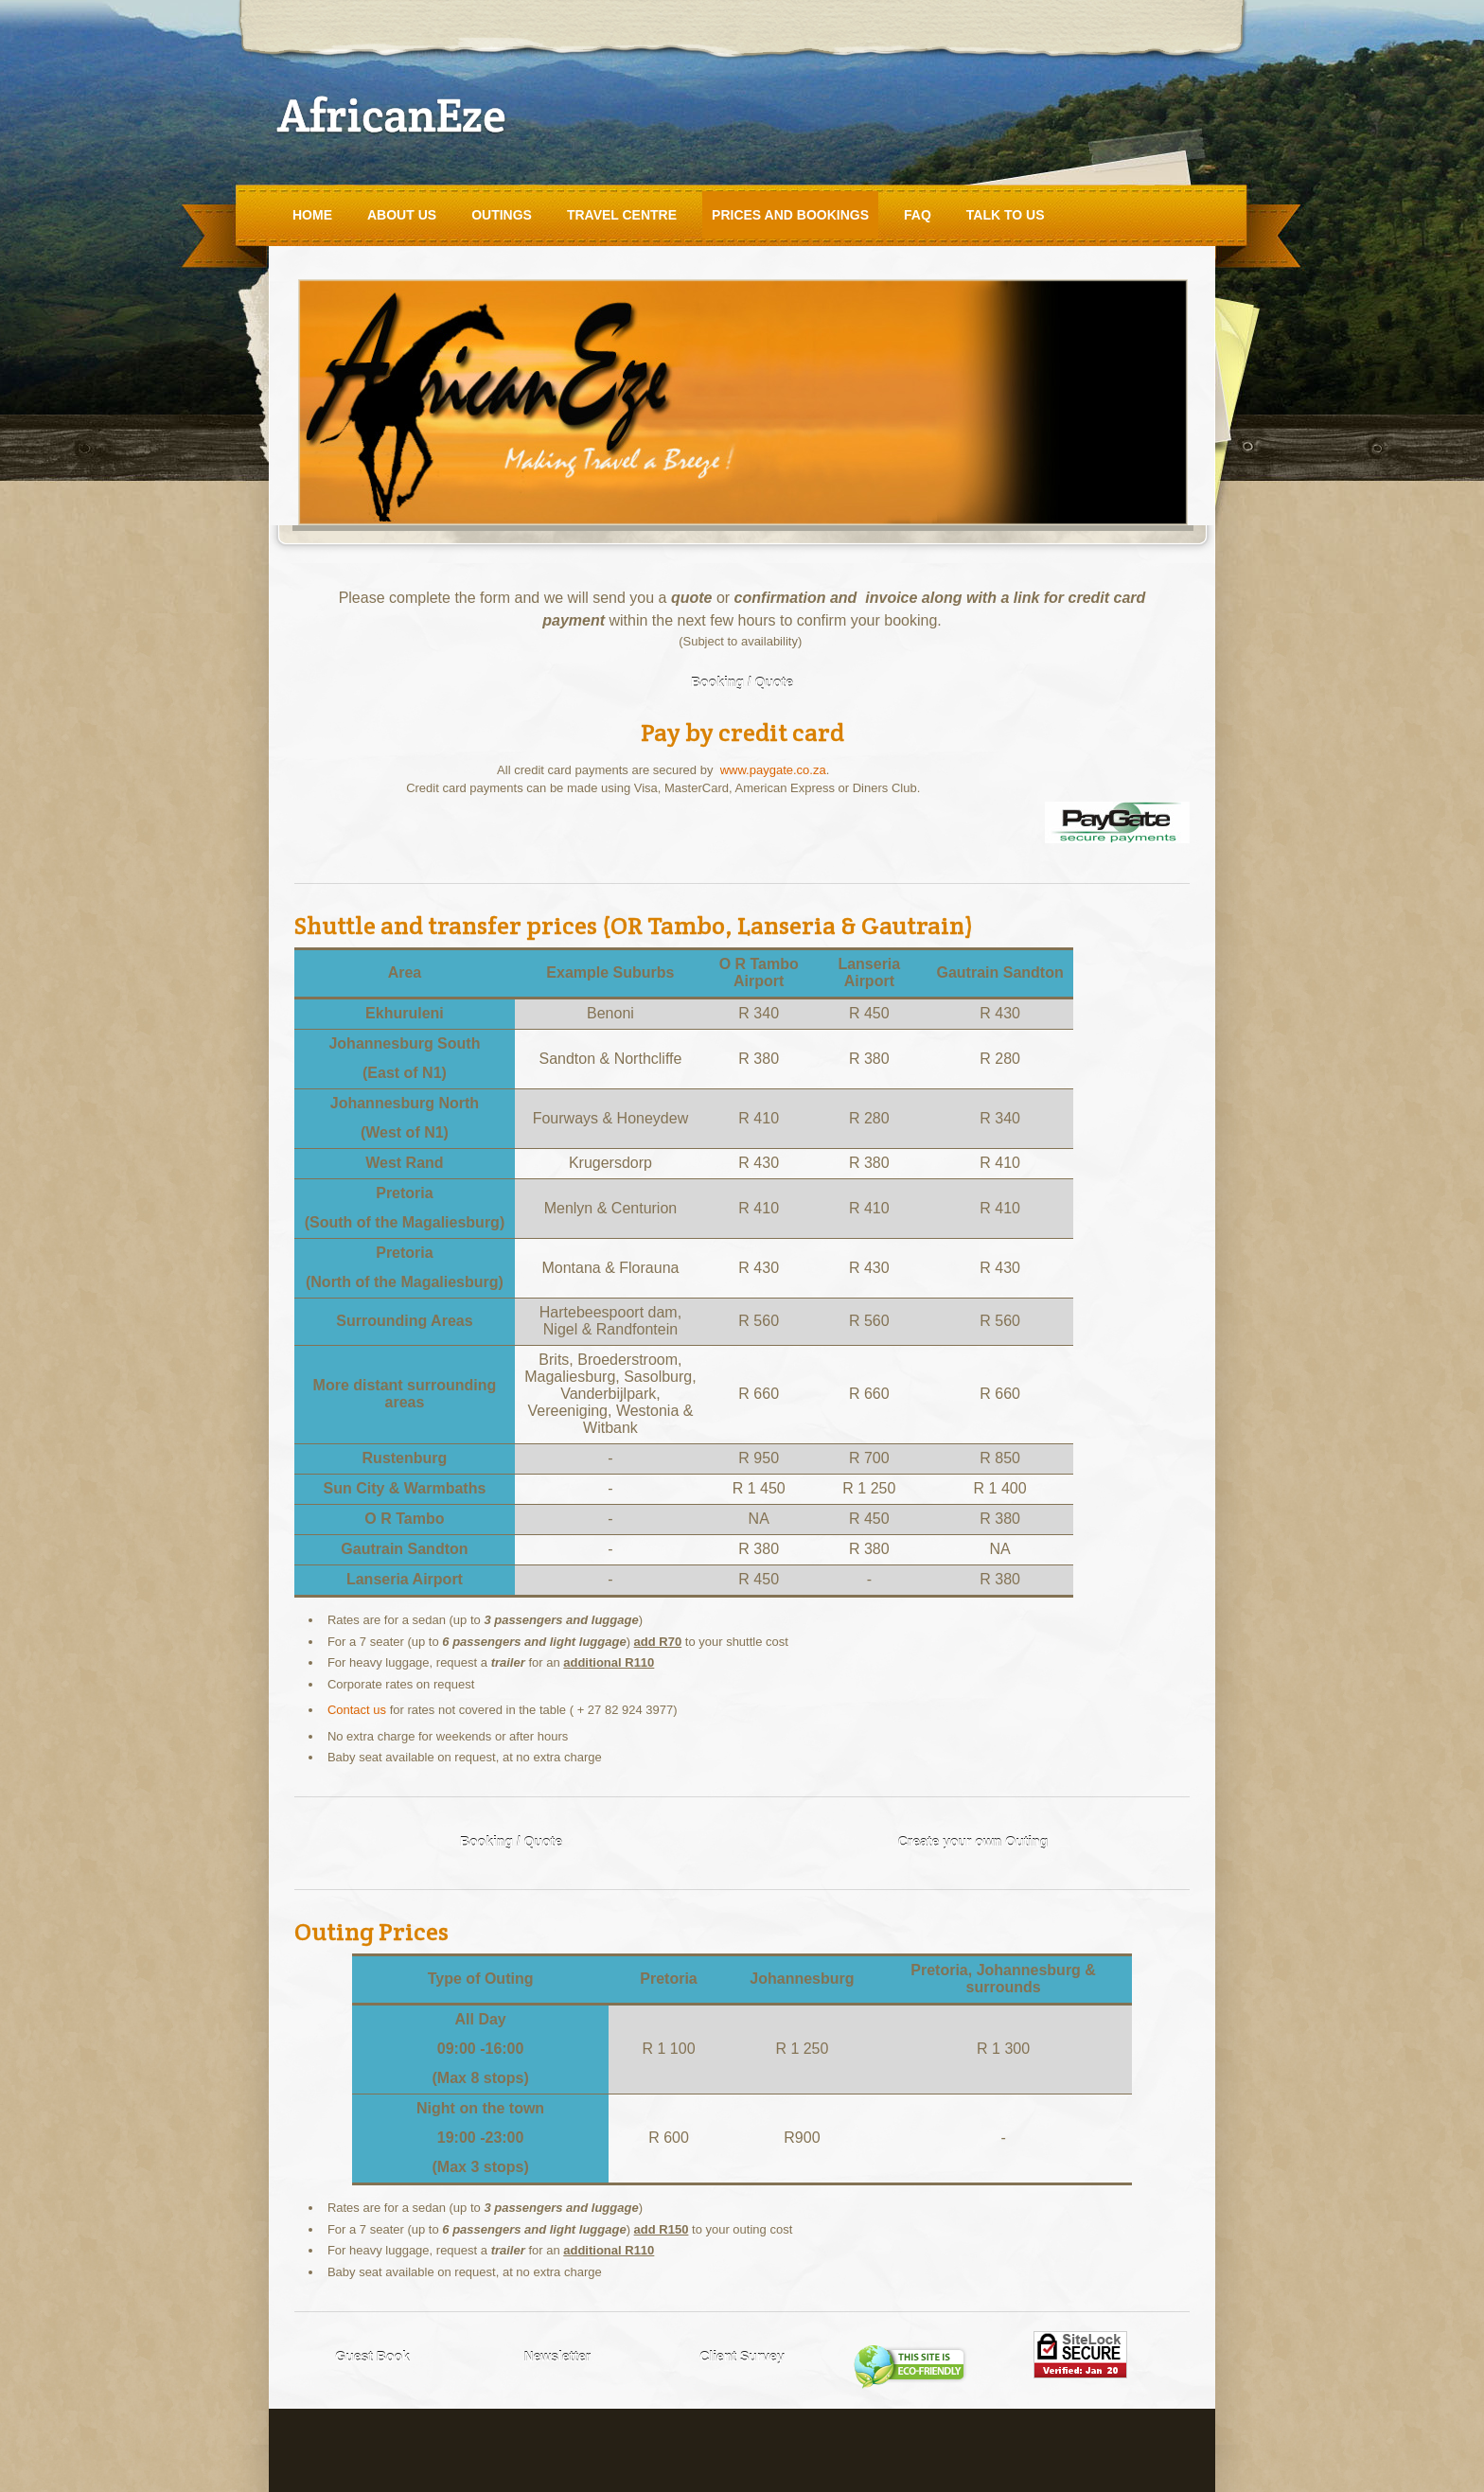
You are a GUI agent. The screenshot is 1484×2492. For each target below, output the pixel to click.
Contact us (356, 1710)
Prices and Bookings (790, 214)
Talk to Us (1005, 214)
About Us (401, 214)
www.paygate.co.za (773, 770)
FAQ (917, 214)
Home (312, 214)
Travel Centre (622, 214)
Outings (501, 214)
